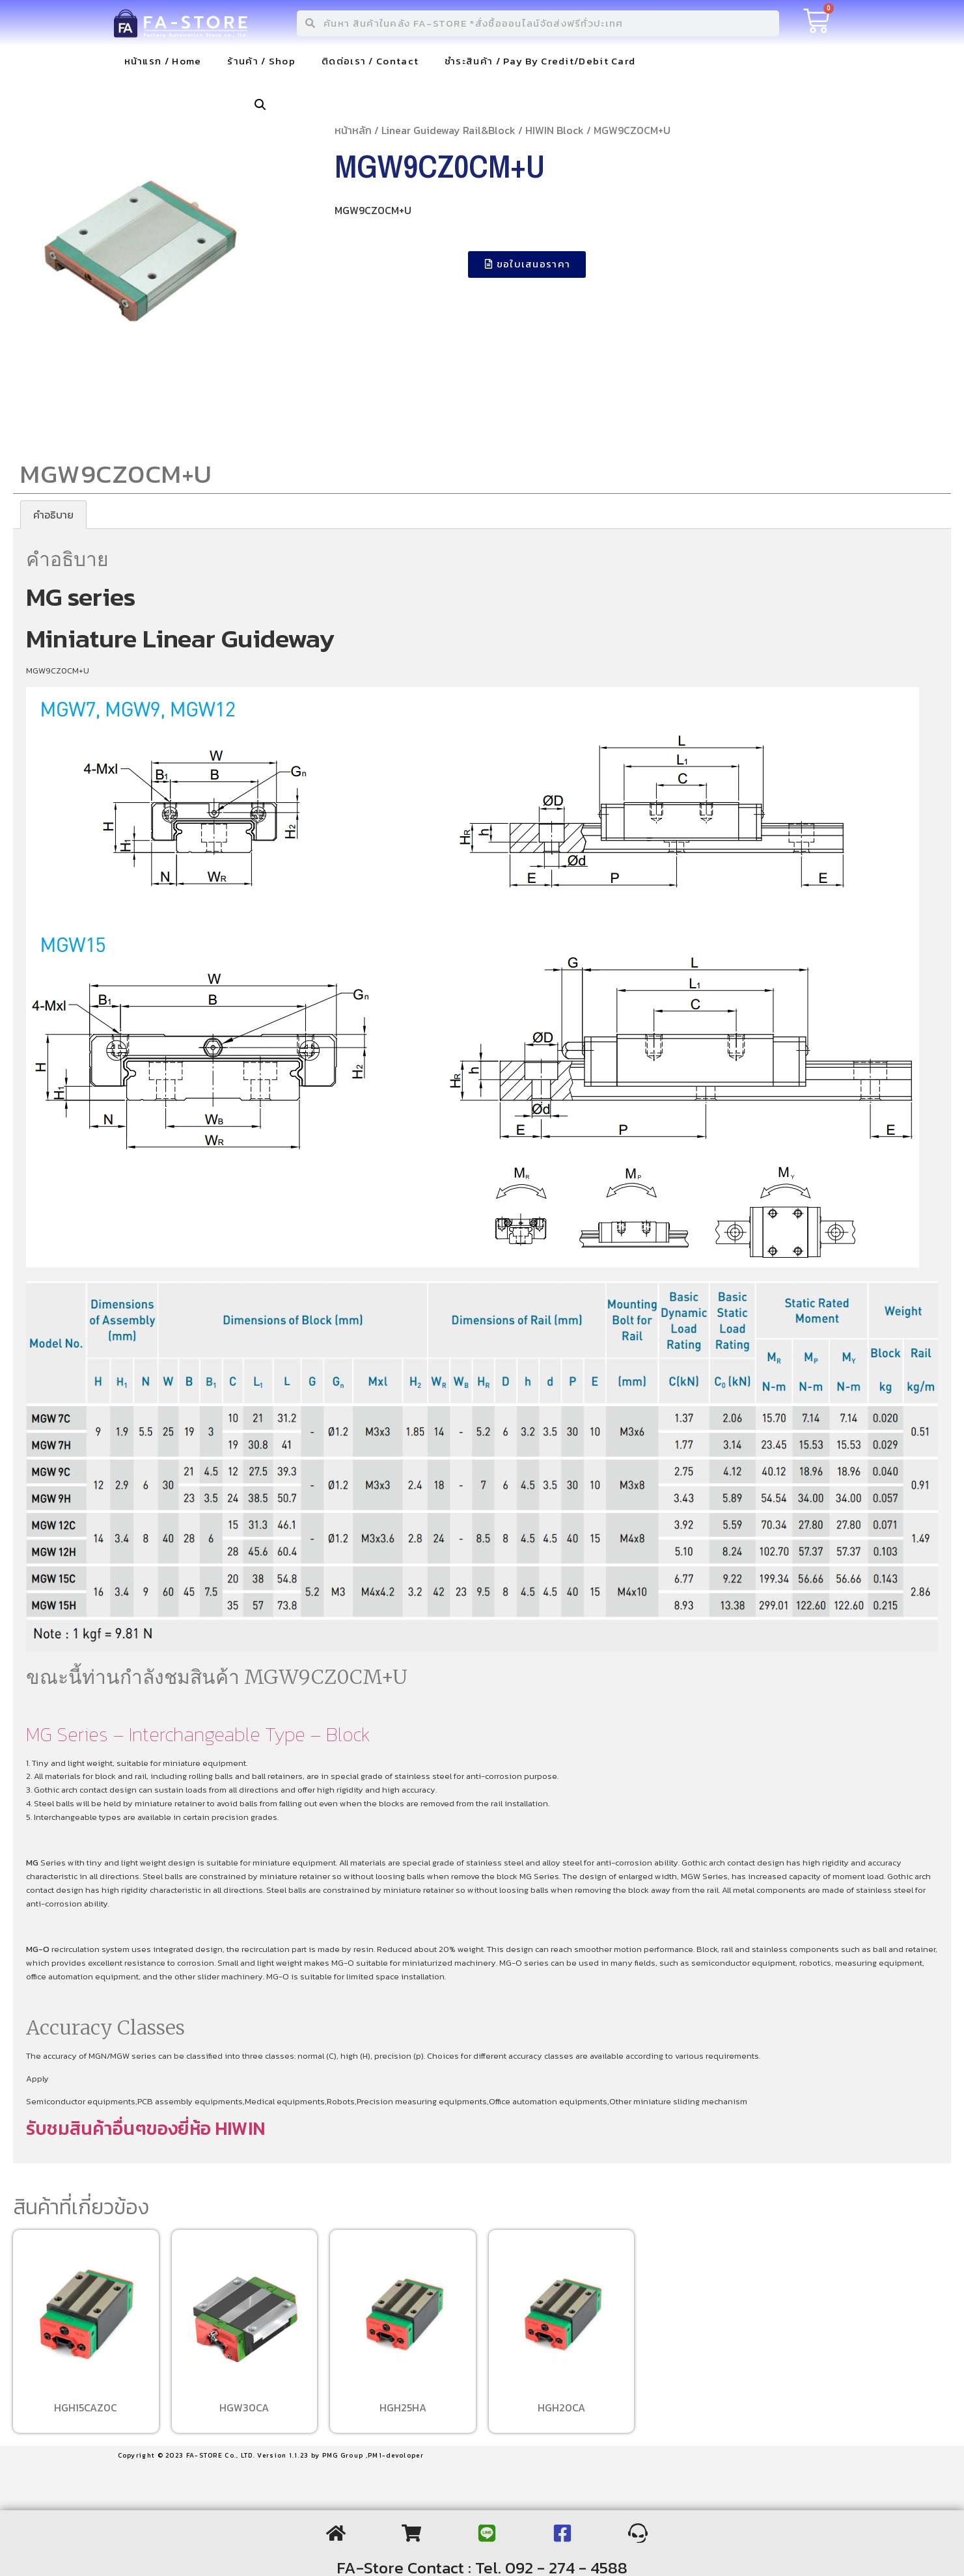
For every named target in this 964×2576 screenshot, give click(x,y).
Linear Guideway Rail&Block (448, 130)
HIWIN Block (554, 130)
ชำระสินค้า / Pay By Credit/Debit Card (540, 60)
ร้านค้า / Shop (261, 60)
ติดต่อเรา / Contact (370, 60)
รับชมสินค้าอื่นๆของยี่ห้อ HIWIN (145, 2128)
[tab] (53, 514)
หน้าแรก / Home (163, 60)
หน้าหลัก (353, 130)
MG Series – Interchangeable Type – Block (198, 1734)
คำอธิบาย (53, 514)
